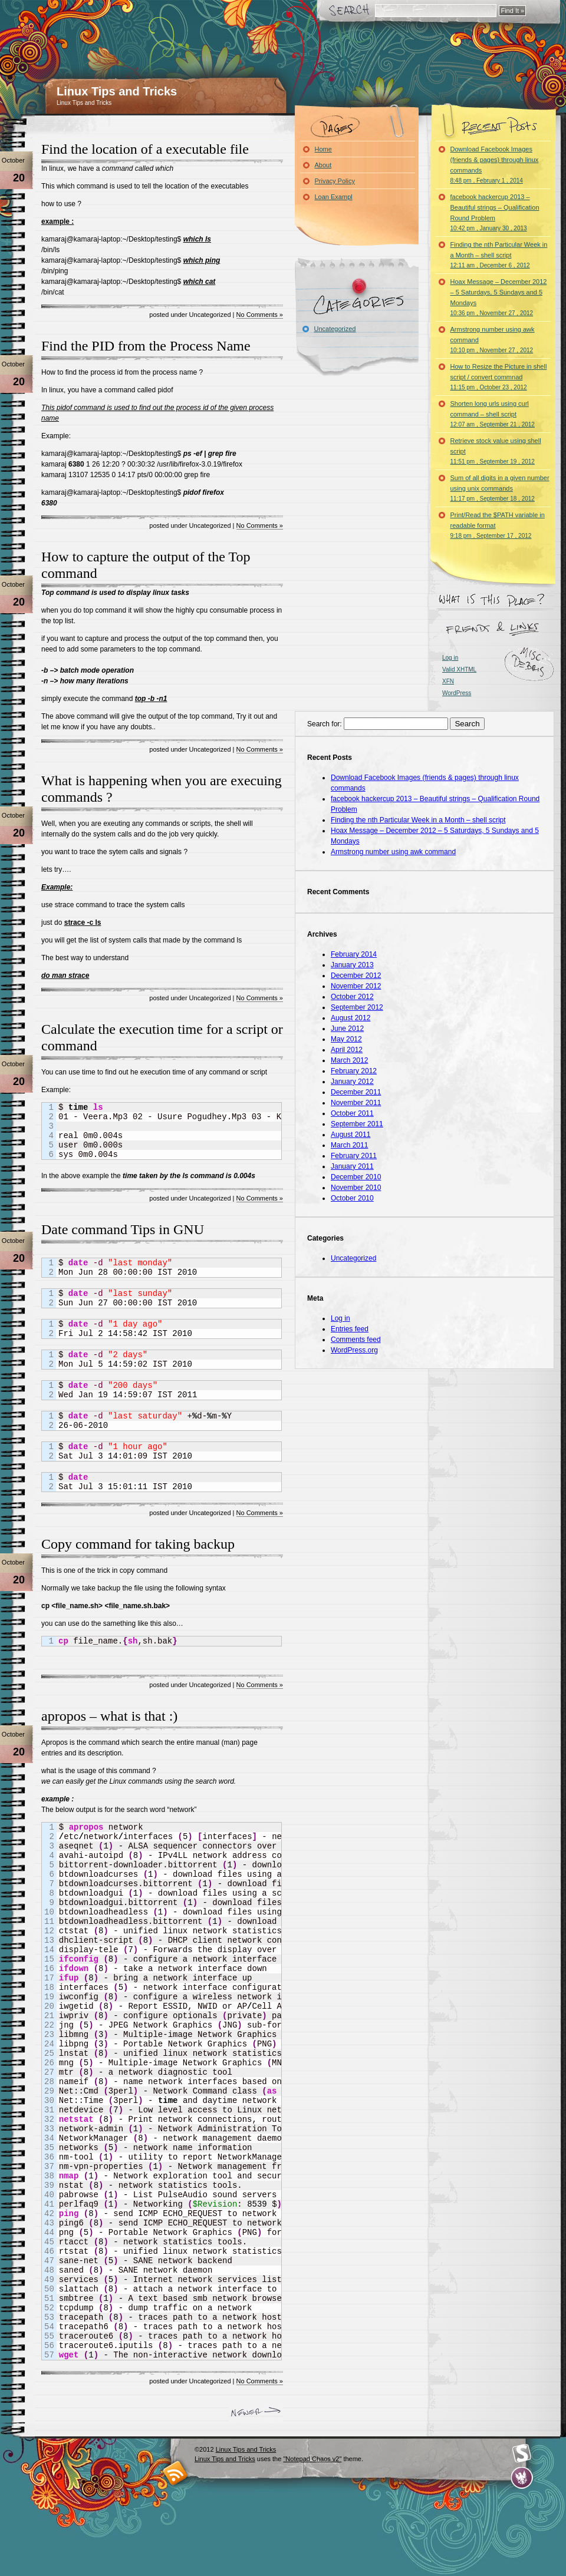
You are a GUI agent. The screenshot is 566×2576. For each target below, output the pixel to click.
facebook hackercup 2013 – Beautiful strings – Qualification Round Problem (494, 212)
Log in (450, 657)
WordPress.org (354, 1350)
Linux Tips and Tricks (117, 91)
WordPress (456, 693)
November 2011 (356, 1103)
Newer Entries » (255, 2413)
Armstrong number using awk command (492, 339)
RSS (175, 2473)
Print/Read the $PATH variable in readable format (497, 525)
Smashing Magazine (521, 2453)
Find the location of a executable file (145, 149)
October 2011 (352, 1113)
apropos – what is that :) (109, 1716)
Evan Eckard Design (522, 2478)
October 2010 (352, 1198)
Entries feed (349, 1329)
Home (323, 149)
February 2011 (354, 1156)
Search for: (324, 724)
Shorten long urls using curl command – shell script (492, 414)
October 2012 (352, 997)
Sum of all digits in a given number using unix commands (499, 488)
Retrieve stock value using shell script (495, 451)
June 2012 (347, 1028)
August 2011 (350, 1134)
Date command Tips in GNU (122, 1229)
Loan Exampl (334, 196)
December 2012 (356, 975)
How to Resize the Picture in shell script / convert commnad (498, 377)
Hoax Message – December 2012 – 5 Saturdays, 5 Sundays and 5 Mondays (498, 297)
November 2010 (356, 1187)
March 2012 (349, 1060)
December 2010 (356, 1177)
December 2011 (356, 1092)
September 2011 (357, 1124)
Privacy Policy (335, 180)
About (323, 164)
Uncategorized (335, 328)
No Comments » (259, 314)
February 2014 (354, 954)
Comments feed (356, 1339)
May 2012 (346, 1039)
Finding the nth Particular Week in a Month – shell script (499, 255)
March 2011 (349, 1145)
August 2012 (350, 1018)
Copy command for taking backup (138, 1544)
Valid (459, 669)
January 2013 (352, 965)
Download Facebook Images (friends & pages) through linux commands (494, 165)
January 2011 (352, 1166)
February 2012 (354, 1071)
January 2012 (352, 1081)
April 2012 (347, 1050)
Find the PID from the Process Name (146, 345)
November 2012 (356, 986)
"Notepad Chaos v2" (312, 2458)
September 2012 (357, 1007)
